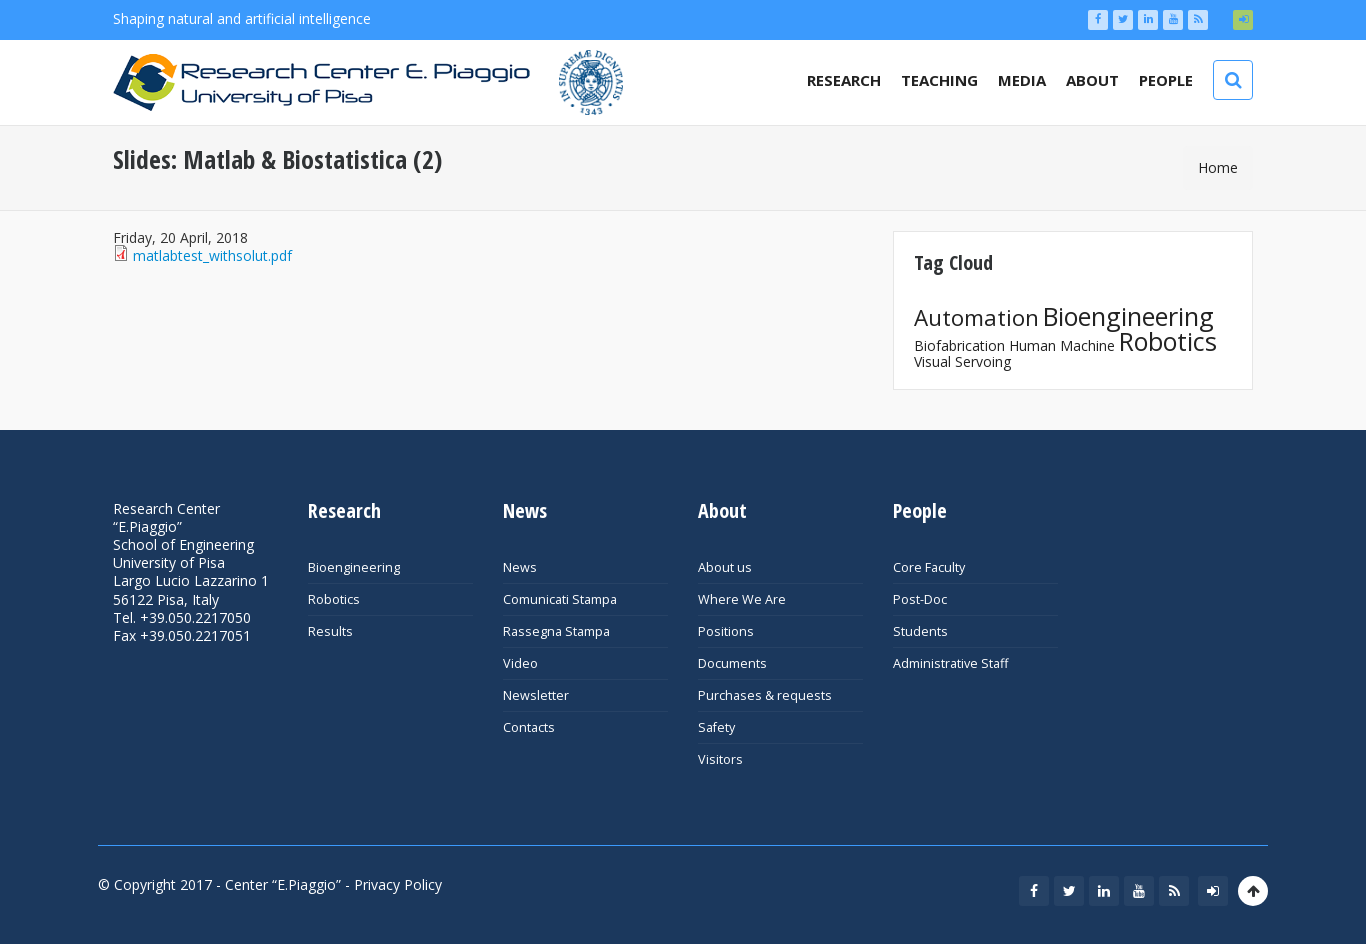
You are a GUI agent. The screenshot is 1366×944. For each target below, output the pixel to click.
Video (520, 663)
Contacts (529, 727)
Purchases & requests (765, 695)
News (520, 567)
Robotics (1168, 341)
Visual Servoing (962, 361)
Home (1218, 167)
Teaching (939, 80)
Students (920, 631)
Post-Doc (920, 599)
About (1092, 80)
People (1166, 80)
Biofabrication (959, 345)
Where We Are (742, 599)
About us (725, 567)
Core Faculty (929, 567)
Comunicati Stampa (560, 599)
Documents (732, 663)
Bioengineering (1128, 316)
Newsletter (536, 695)
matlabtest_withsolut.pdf (212, 255)
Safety (716, 727)
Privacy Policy (398, 884)
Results (330, 631)
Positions (726, 631)
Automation (976, 317)
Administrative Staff (950, 663)
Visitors (720, 759)
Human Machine (1062, 345)
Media (1022, 80)
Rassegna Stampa (556, 631)
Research (844, 80)
